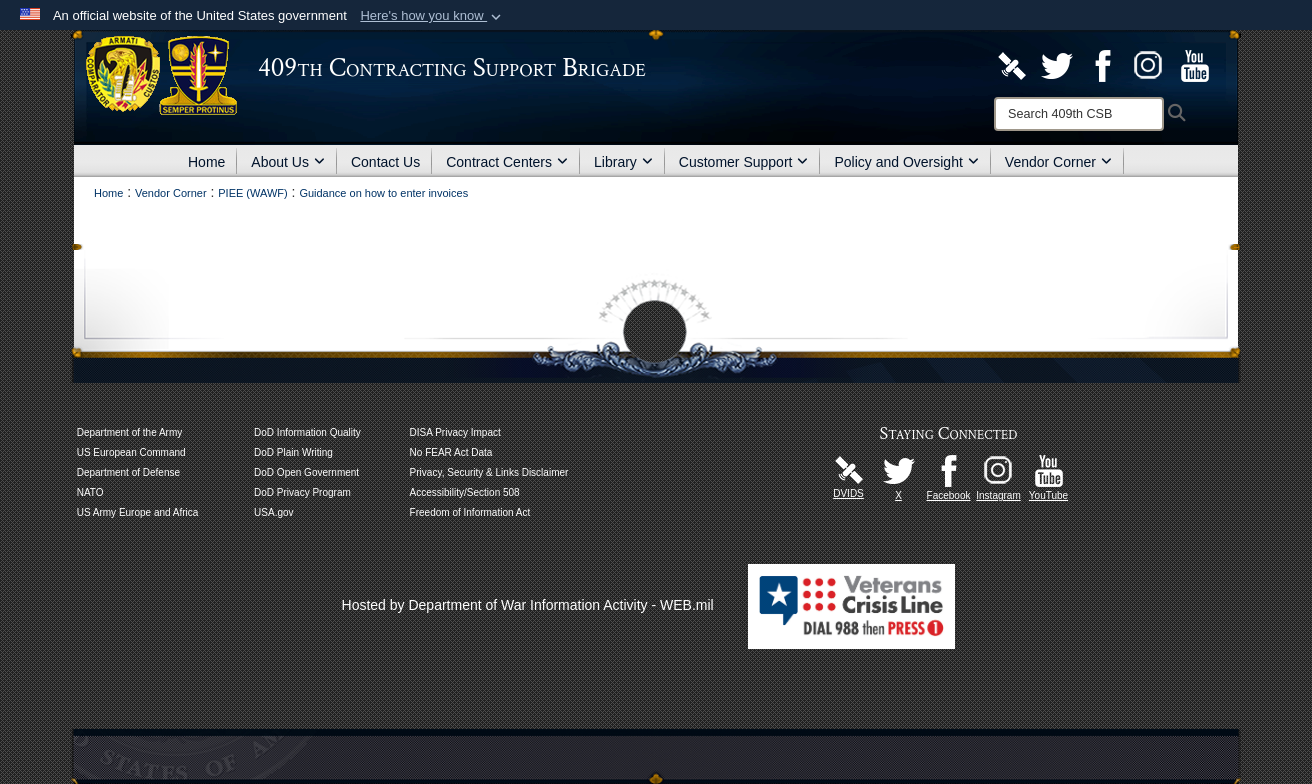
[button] (432, 16)
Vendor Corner (1058, 162)
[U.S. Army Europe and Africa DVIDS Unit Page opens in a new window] (1012, 65)
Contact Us (385, 162)
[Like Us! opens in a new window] (1103, 65)
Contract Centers (507, 162)
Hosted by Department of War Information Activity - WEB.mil (528, 605)
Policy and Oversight (906, 162)
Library (623, 162)
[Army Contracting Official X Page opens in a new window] (1057, 65)
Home (206, 162)
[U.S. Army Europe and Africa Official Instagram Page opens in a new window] (1149, 65)
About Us (288, 162)
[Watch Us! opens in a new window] (1195, 65)
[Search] (1079, 114)
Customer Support (744, 162)
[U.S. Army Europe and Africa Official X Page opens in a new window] (899, 470)
